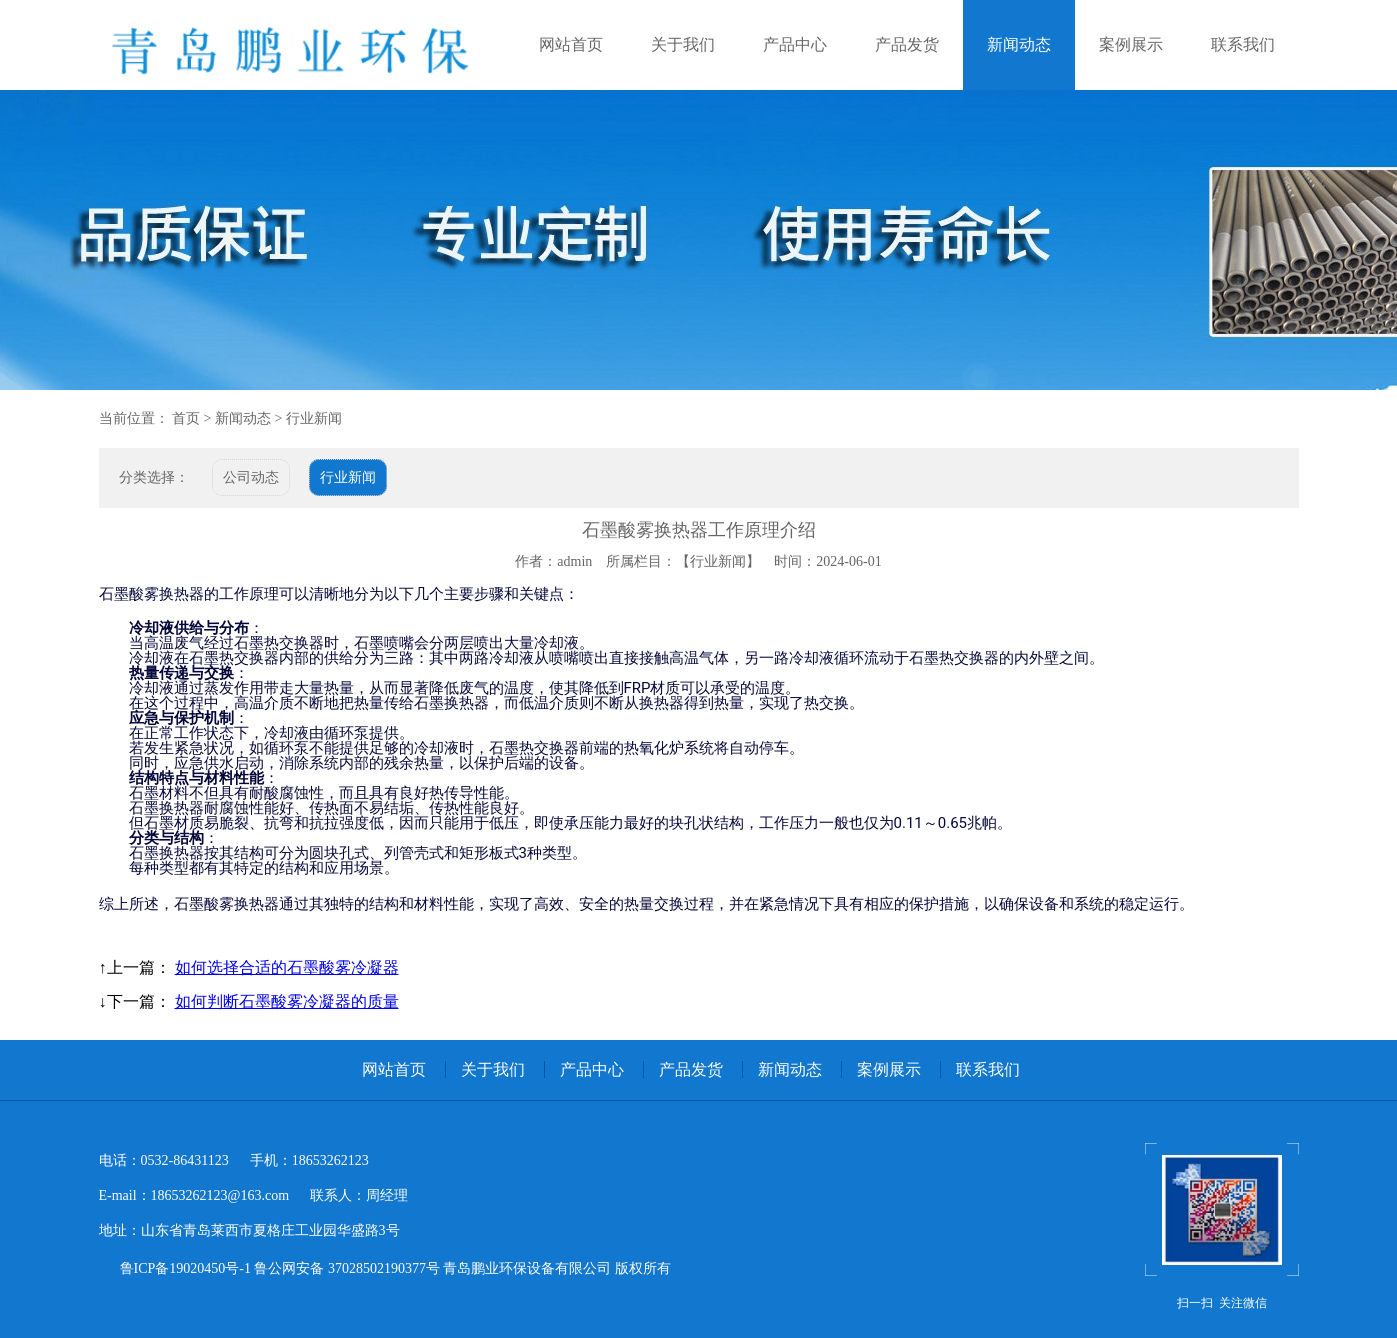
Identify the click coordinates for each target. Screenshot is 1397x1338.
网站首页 (571, 44)
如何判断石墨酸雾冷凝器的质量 (287, 1001)
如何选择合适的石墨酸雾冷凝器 (287, 967)
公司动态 (251, 477)
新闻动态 (1019, 44)
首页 (186, 418)
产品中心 (795, 44)
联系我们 (1243, 44)
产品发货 (907, 44)
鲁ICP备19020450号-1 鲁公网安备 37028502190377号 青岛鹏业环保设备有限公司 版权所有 (395, 1268)
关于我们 (683, 44)
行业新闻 (314, 418)
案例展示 (1131, 44)
